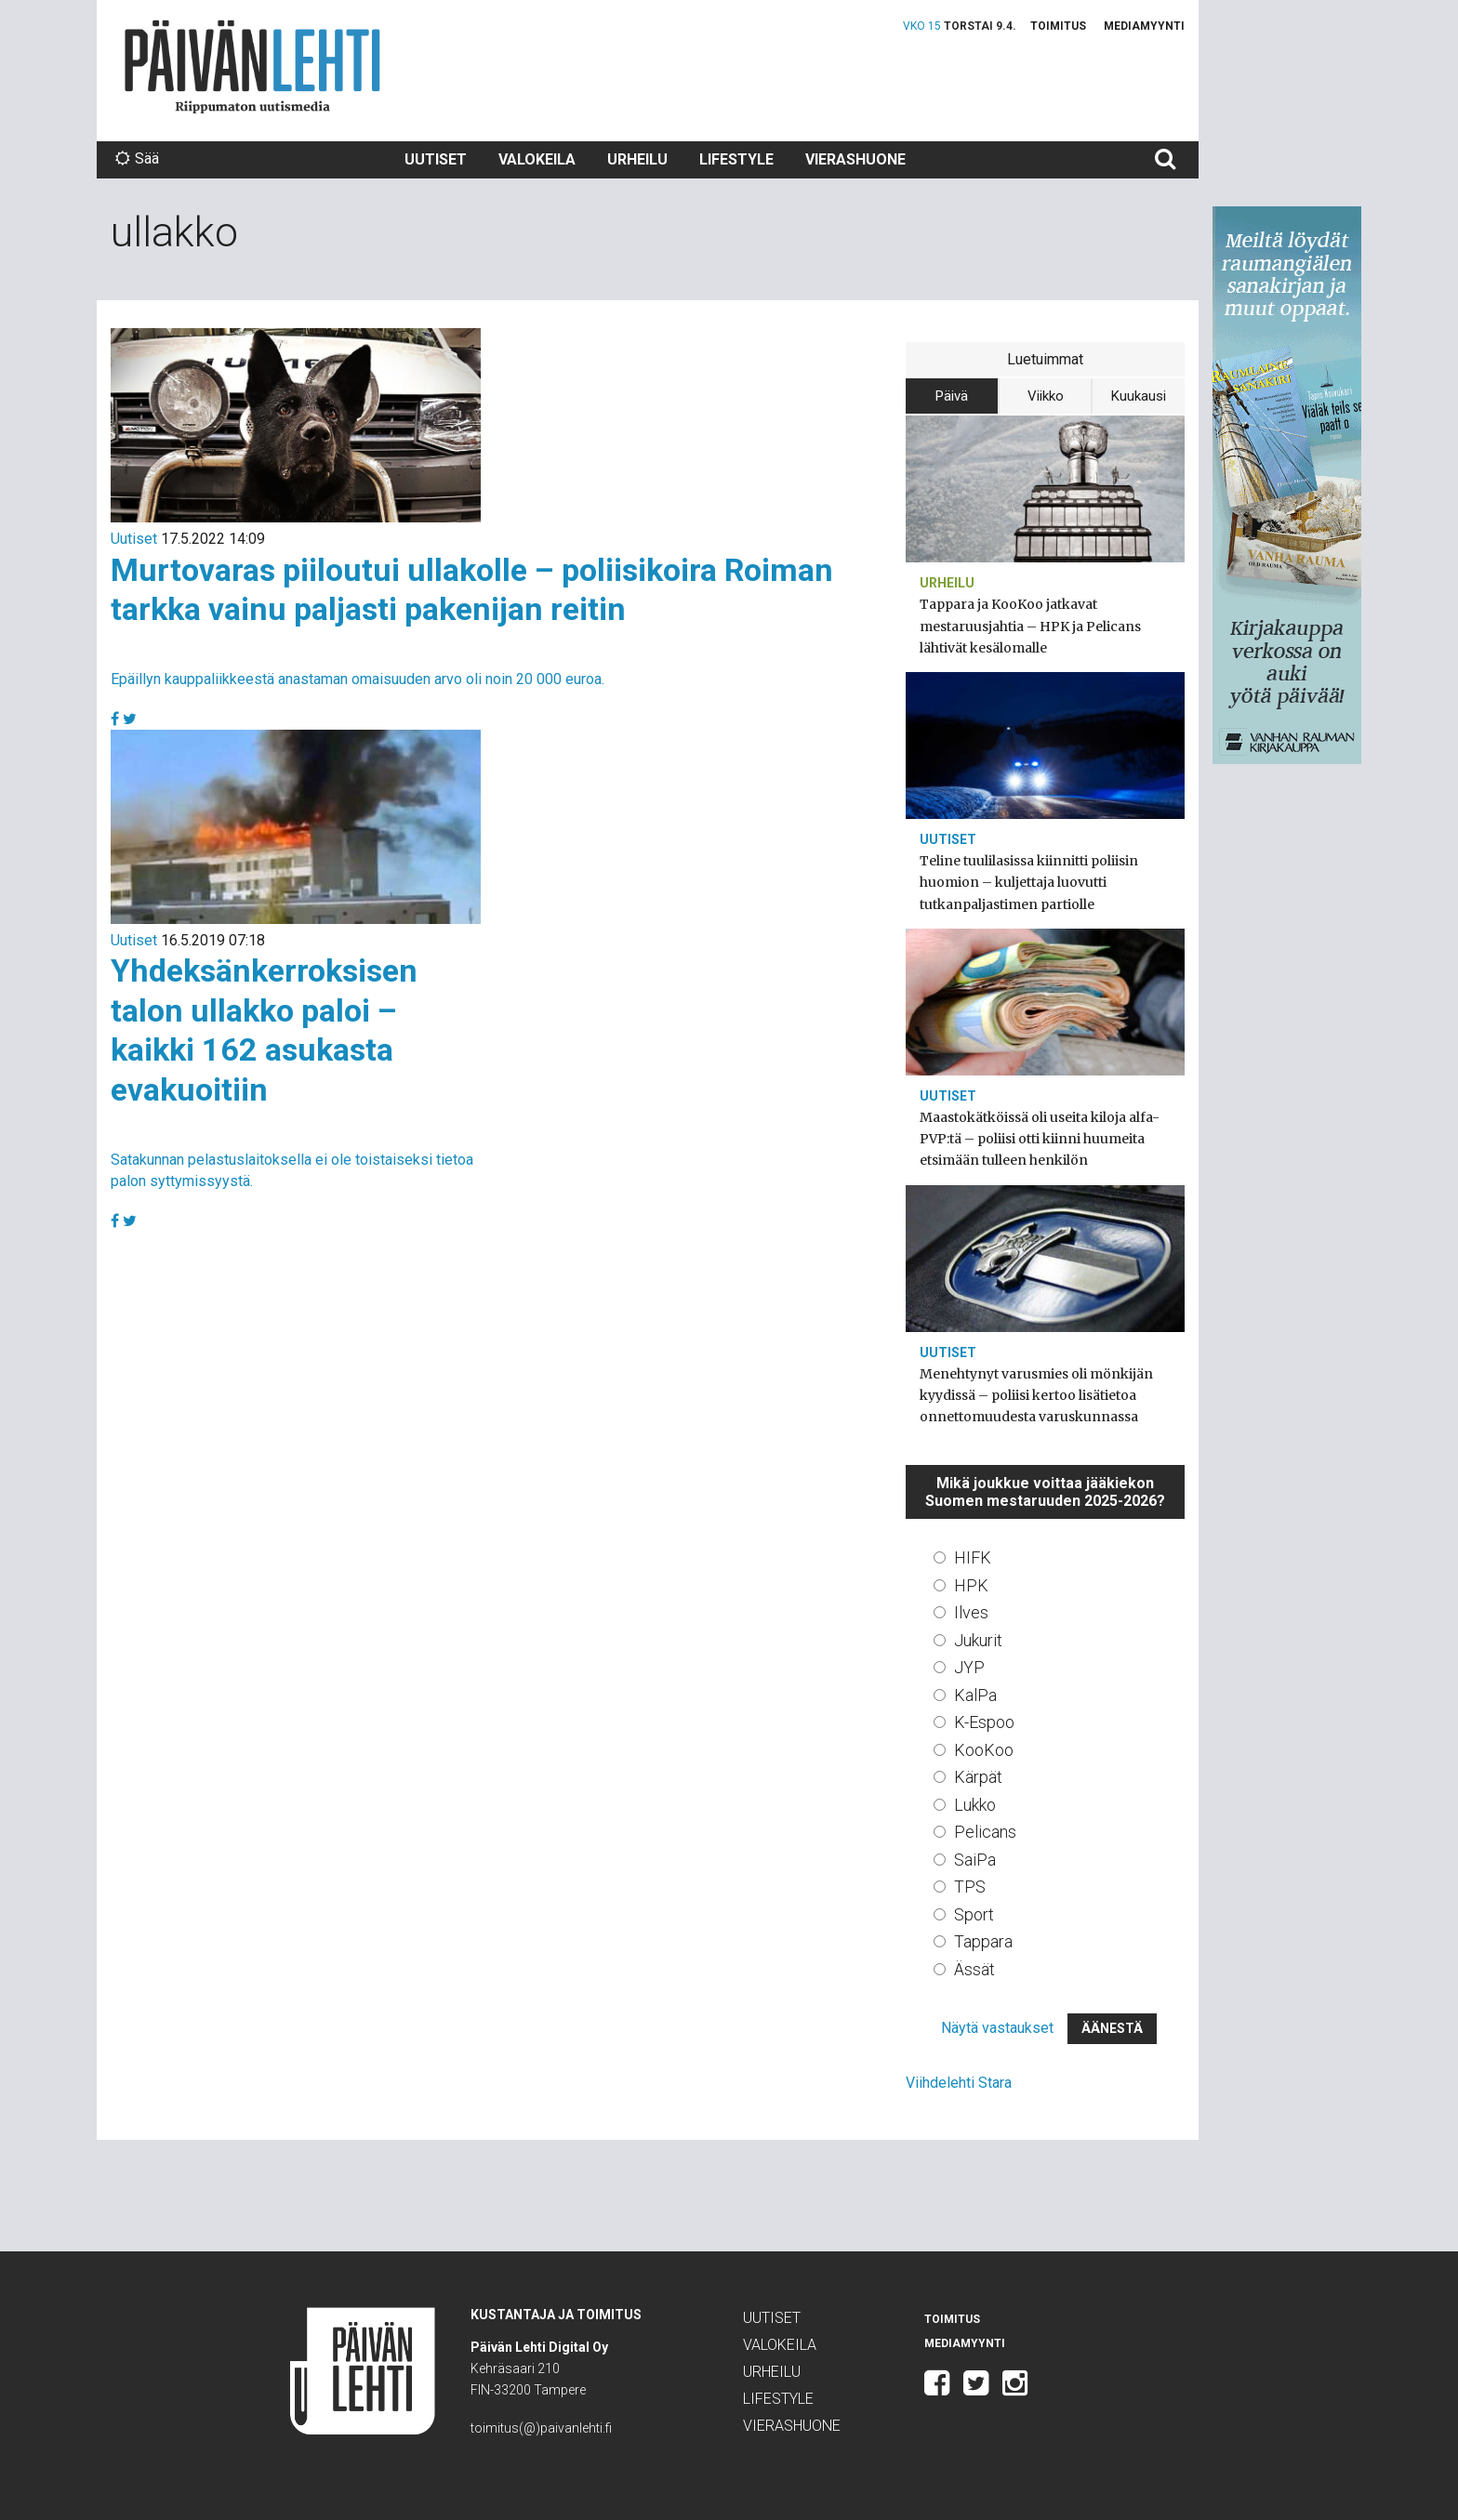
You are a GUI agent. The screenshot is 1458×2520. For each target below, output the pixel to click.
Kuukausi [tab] (1138, 396)
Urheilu (637, 159)
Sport (974, 1914)
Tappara (983, 1941)
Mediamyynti (1144, 26)
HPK (971, 1585)
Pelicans (985, 1831)
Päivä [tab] (951, 396)
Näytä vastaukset (997, 2028)
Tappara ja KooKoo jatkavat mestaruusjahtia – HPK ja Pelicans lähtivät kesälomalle (1030, 625)
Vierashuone (855, 159)
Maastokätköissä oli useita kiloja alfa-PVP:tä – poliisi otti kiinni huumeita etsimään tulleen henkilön (1040, 1138)
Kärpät (978, 1777)
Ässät (974, 1969)
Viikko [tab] (1045, 396)
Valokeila (537, 159)
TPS (970, 1886)
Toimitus (1058, 26)
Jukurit (978, 1640)
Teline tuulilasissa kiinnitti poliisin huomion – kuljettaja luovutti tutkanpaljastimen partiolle (1029, 882)
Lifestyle (736, 159)
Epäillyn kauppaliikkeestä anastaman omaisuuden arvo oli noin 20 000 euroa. (357, 679)
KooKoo (984, 1750)
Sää (137, 158)
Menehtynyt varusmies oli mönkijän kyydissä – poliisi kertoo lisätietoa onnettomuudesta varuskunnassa (1036, 1395)
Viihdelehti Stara (959, 2082)
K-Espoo (984, 1722)
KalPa (975, 1695)
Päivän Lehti (252, 66)
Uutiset (435, 159)
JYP (969, 1667)
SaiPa (975, 1859)
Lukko (975, 1804)
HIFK (972, 1557)
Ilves (971, 1612)
